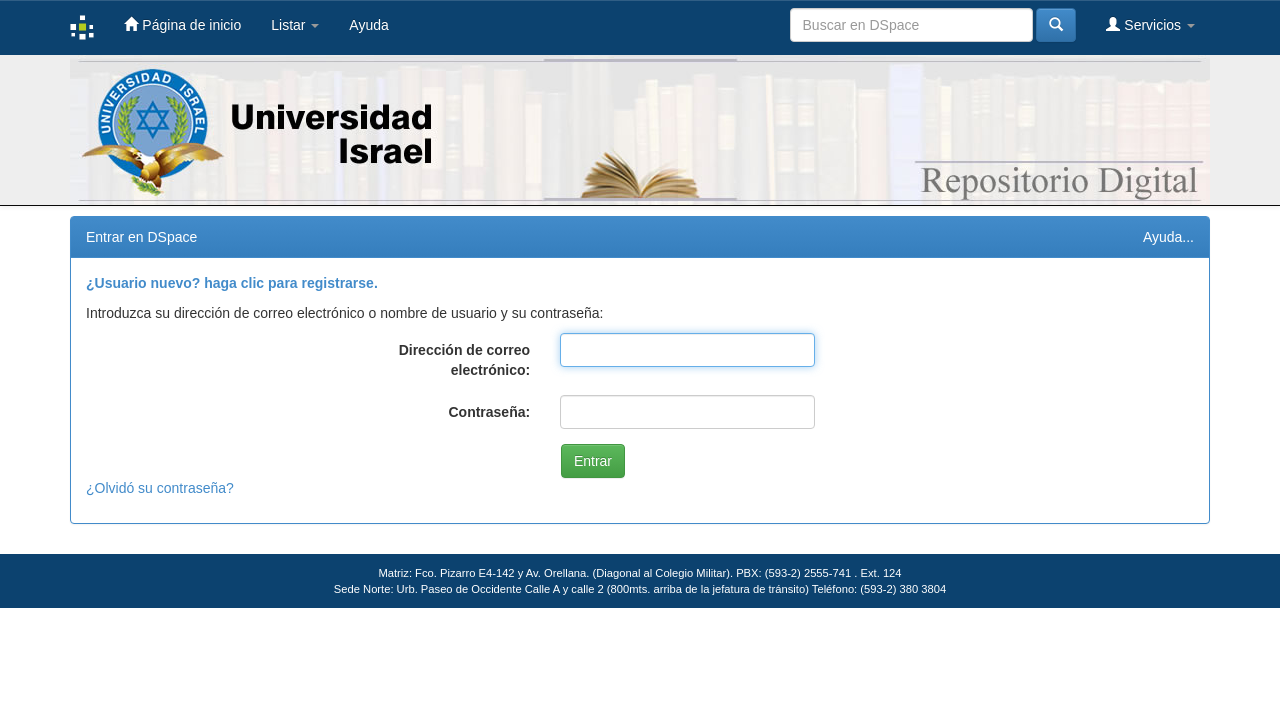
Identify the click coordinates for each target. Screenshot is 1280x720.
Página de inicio (182, 24)
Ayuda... (1168, 237)
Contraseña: (489, 412)
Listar (295, 25)
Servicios (1150, 24)
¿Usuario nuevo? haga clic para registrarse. (232, 283)
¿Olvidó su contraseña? (160, 488)
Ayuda (368, 25)
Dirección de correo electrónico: (465, 360)
